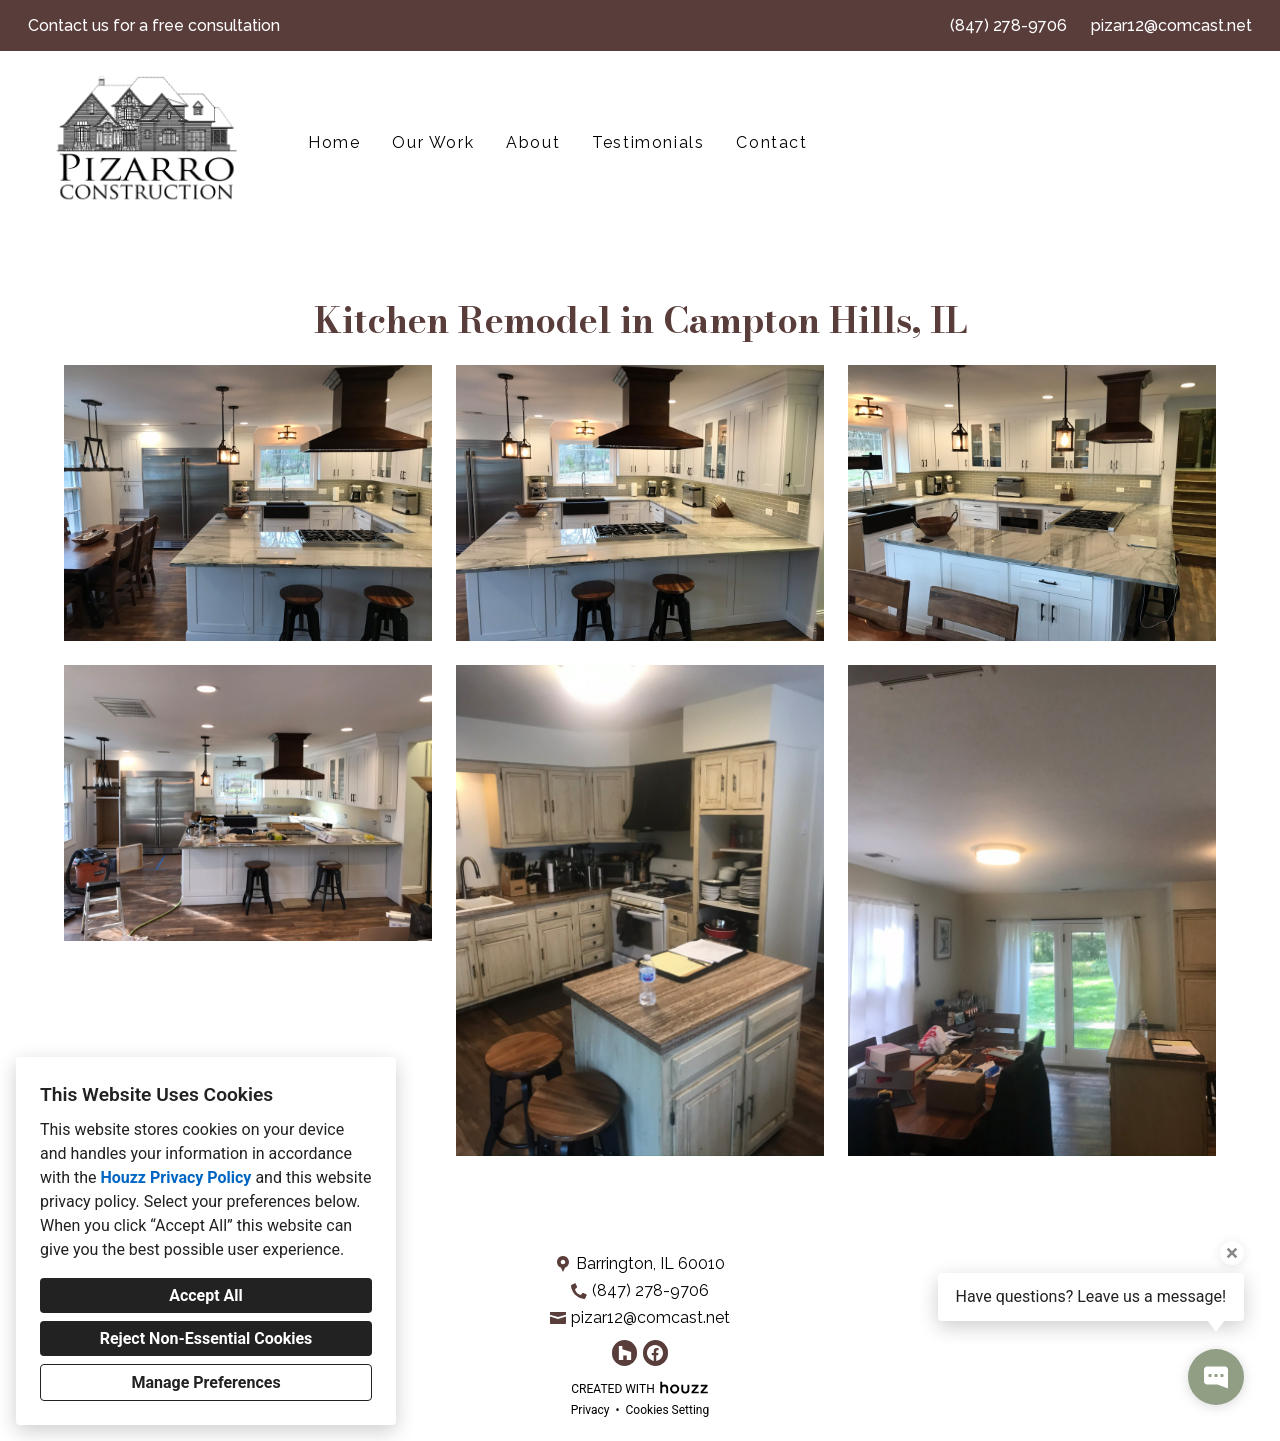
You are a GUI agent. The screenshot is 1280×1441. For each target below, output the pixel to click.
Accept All (206, 1295)
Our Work (433, 142)
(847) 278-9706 (1008, 25)
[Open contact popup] (1216, 1377)
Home (334, 142)
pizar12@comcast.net (1171, 25)
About (533, 142)
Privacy (590, 1410)
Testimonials (648, 142)
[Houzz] (624, 1352)
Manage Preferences (205, 1382)
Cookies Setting (668, 1410)
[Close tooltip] (1232, 1253)
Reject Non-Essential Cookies (206, 1338)
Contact (771, 142)
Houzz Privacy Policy (175, 1177)
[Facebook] (655, 1352)
